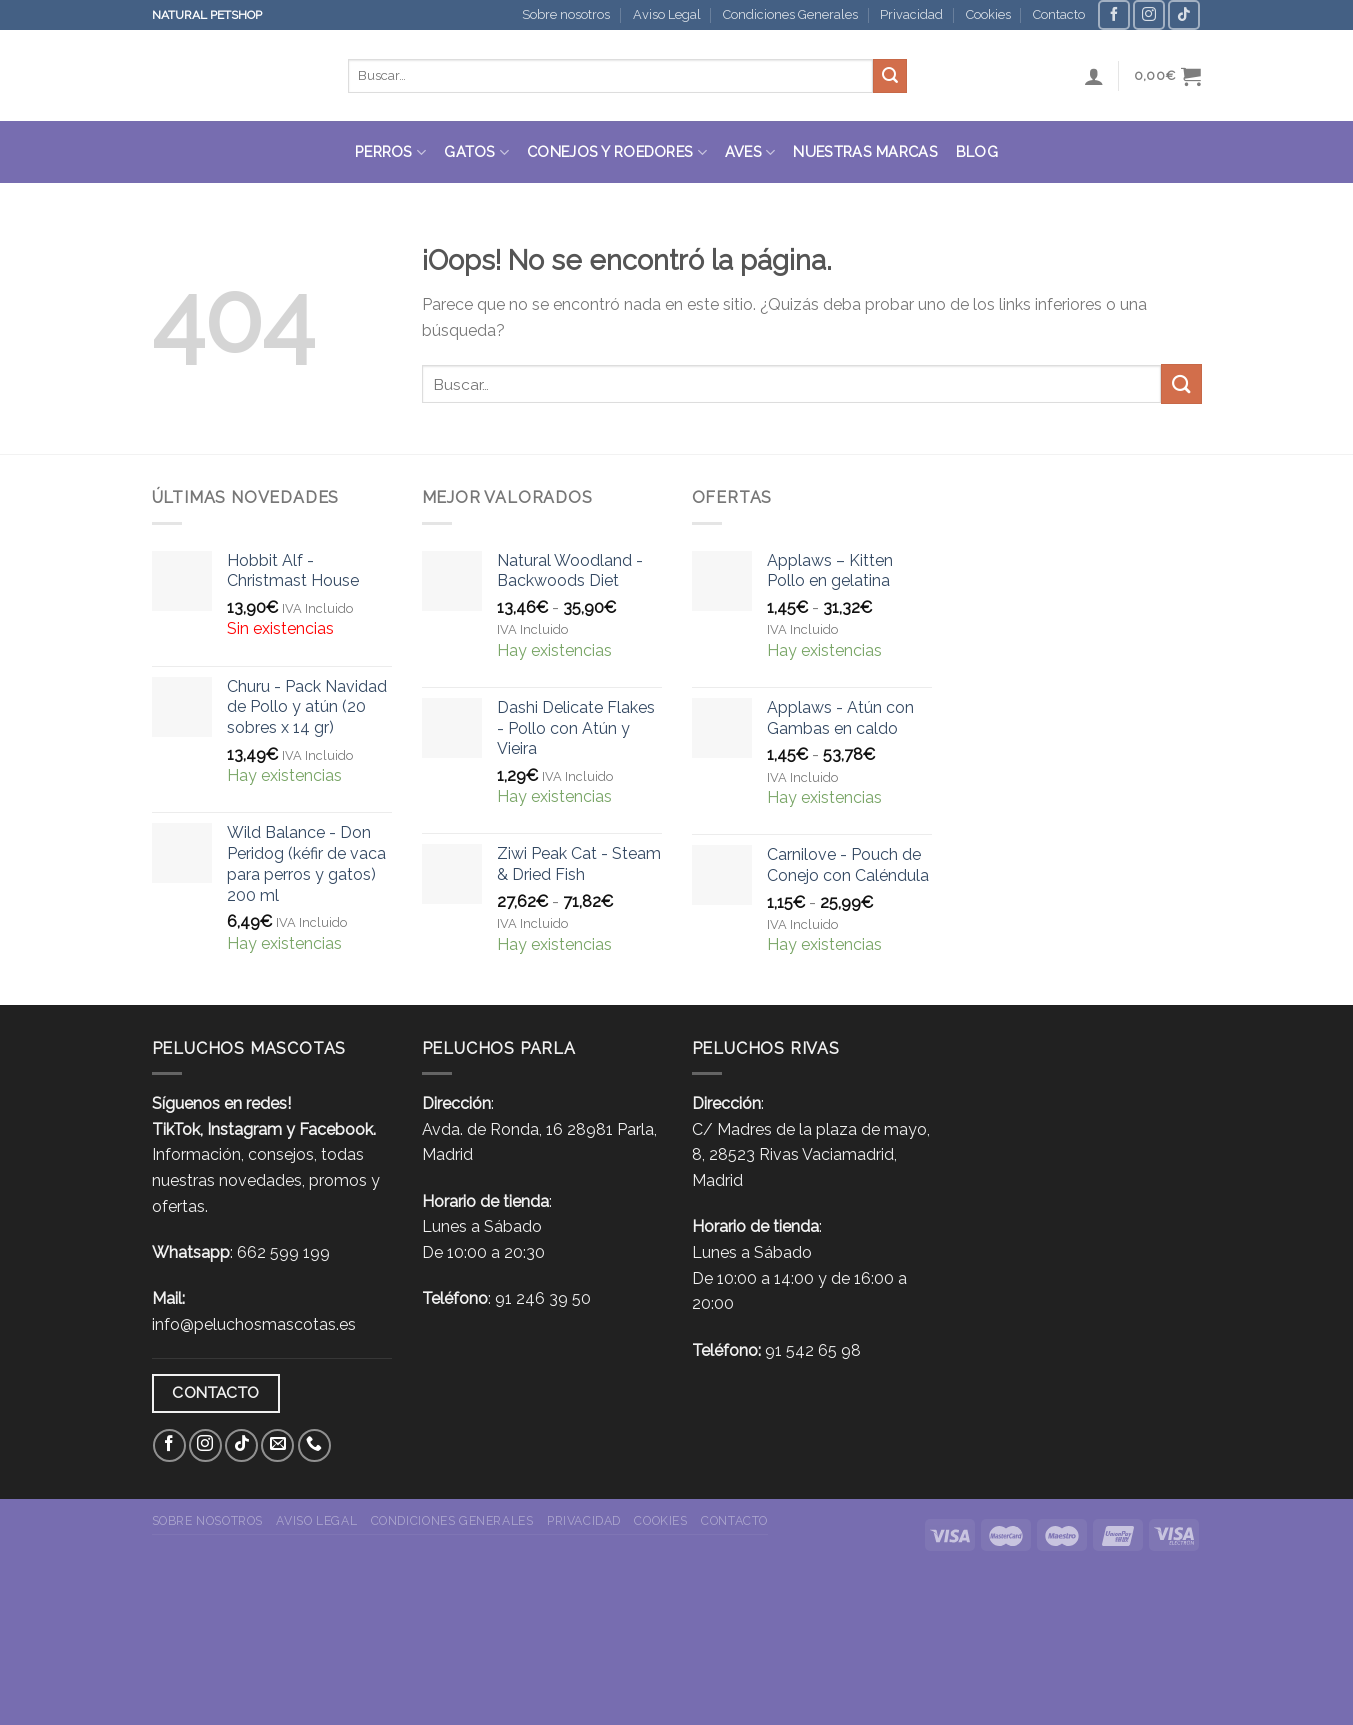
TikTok (176, 1129)
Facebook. (337, 1129)
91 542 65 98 (813, 1350)
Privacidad (911, 14)
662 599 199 (283, 1252)
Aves (750, 152)
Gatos (476, 152)
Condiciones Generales (790, 14)
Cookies (988, 14)
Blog (977, 151)
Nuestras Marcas (865, 151)
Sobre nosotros (566, 14)
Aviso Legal (667, 14)
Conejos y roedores (617, 152)
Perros (390, 152)
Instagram (244, 1129)
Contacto (1059, 14)
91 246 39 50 (543, 1298)
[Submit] (890, 76)
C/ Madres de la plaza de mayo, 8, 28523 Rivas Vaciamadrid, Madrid (811, 1155)
